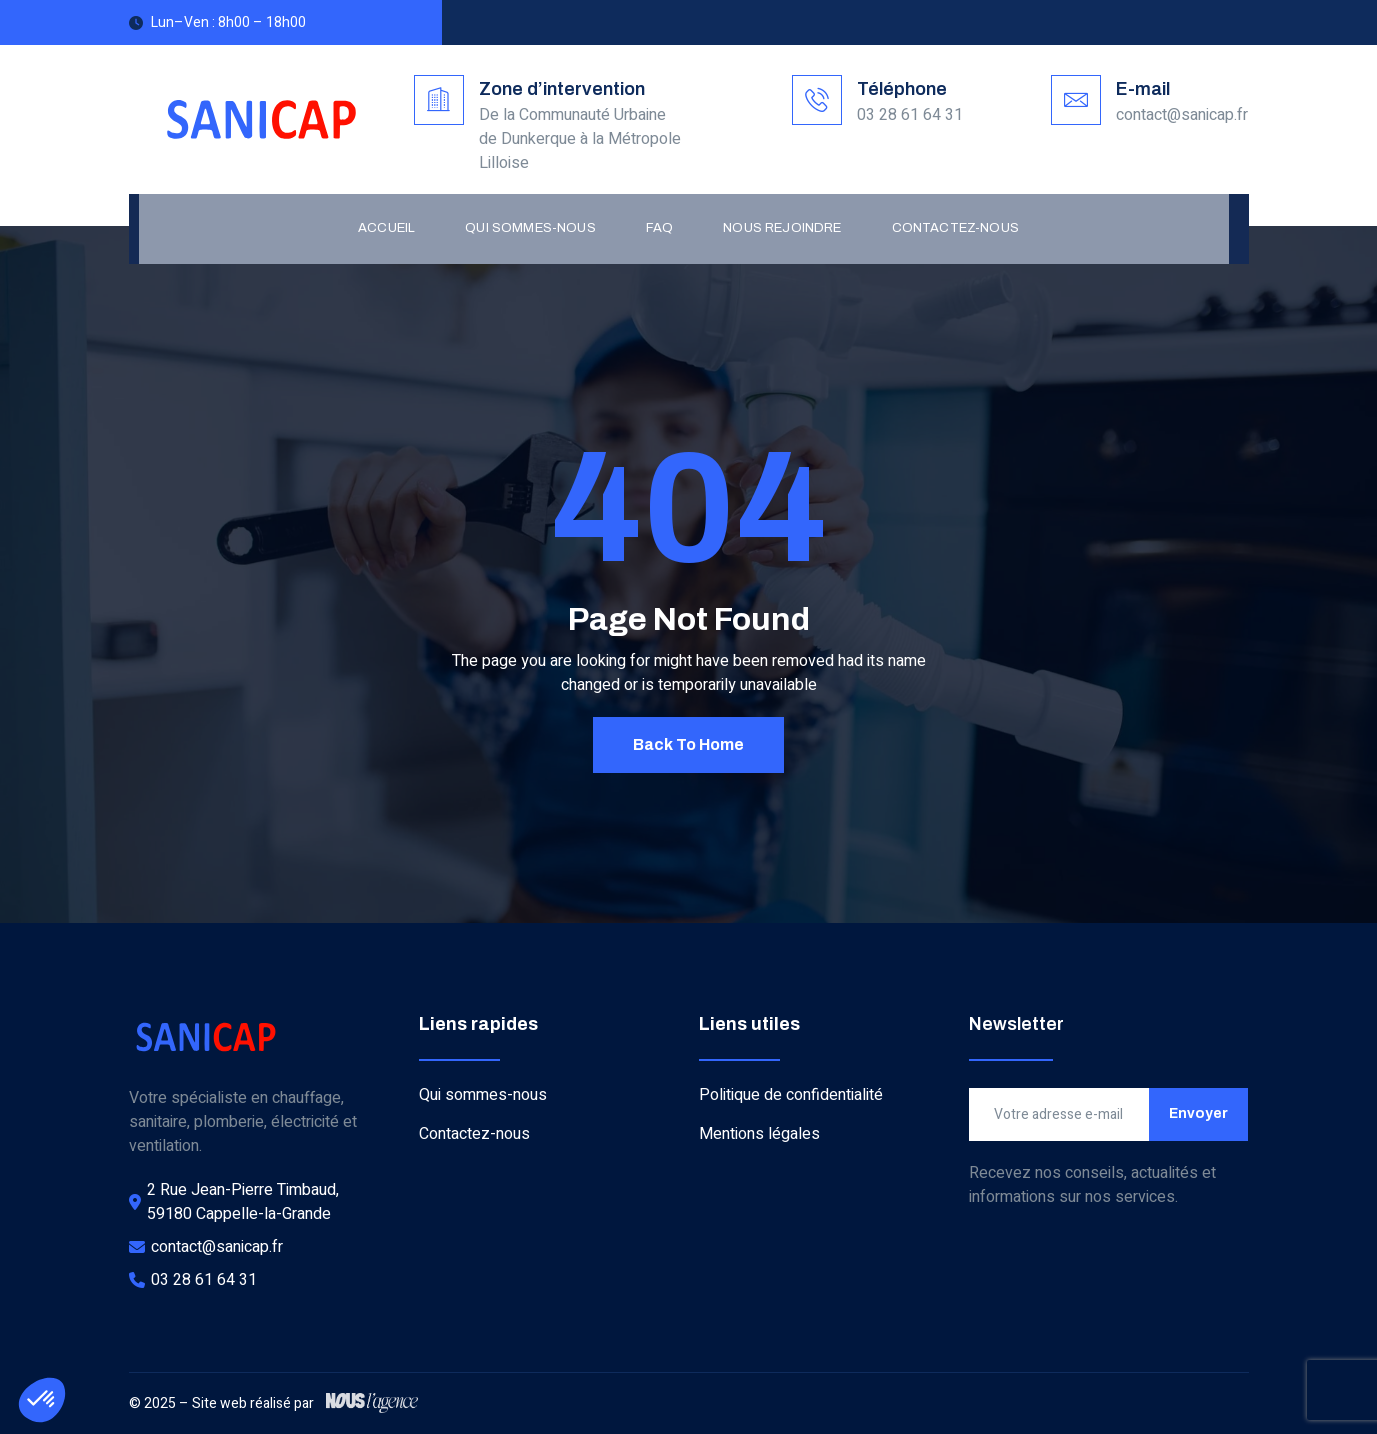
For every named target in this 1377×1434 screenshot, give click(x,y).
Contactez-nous (955, 228)
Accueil (386, 228)
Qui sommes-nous (530, 228)
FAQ (660, 228)
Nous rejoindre (782, 228)
